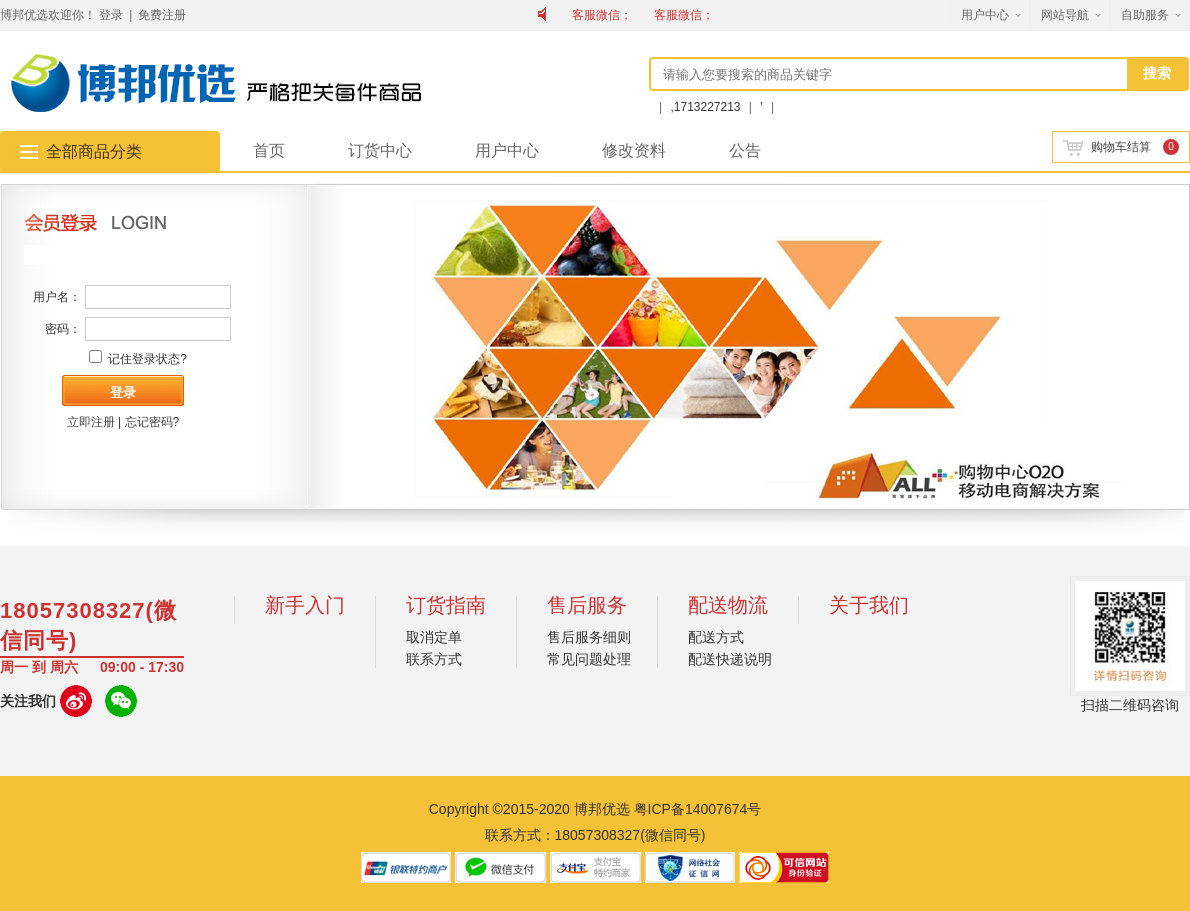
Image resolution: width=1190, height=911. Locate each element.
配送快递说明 (730, 659)
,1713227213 (706, 107)
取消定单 (434, 637)
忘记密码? (152, 422)
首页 (269, 150)
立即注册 (91, 422)
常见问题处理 (589, 659)
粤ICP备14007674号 (698, 809)
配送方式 (716, 637)
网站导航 (1065, 15)
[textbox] (890, 74)
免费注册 (162, 15)
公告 (745, 150)
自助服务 (1145, 15)
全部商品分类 (94, 151)
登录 (111, 15)
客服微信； (602, 15)
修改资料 (634, 150)
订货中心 (380, 150)
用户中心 (985, 15)
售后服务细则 (589, 637)
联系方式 (434, 659)
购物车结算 (1107, 147)
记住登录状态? (147, 359)
